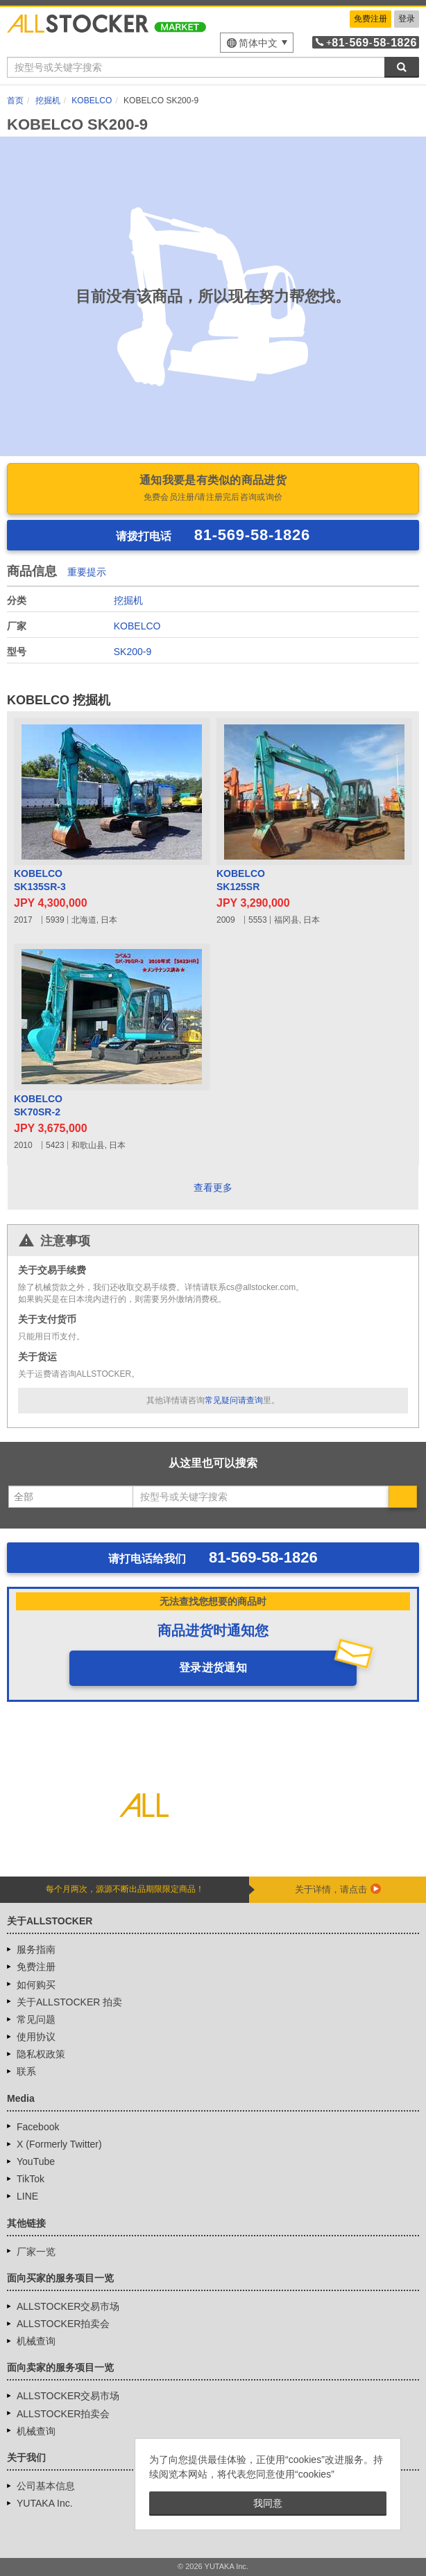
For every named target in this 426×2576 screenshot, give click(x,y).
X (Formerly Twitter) (59, 2144)
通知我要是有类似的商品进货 (213, 489)
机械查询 (36, 2341)
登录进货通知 (213, 1667)
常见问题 (36, 2019)
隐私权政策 (41, 2054)
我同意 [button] (267, 2503)
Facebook (38, 2126)
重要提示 (86, 571)
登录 (406, 19)
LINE (27, 2196)
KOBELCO (137, 626)
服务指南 (36, 1949)
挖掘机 (128, 600)
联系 (26, 2071)
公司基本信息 (46, 2485)
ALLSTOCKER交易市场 (68, 2306)
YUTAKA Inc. (45, 2503)
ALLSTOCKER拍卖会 (63, 2323)
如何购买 (36, 1984)
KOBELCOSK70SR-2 (38, 1105)
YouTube (36, 2161)
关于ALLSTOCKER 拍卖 (69, 2002)
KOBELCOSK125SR (240, 880)
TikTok (30, 2178)
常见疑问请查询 (234, 1400)
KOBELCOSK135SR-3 (40, 880)
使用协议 (36, 2036)
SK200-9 (132, 651)
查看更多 (213, 1187)
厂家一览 (36, 2251)
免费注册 (370, 19)
